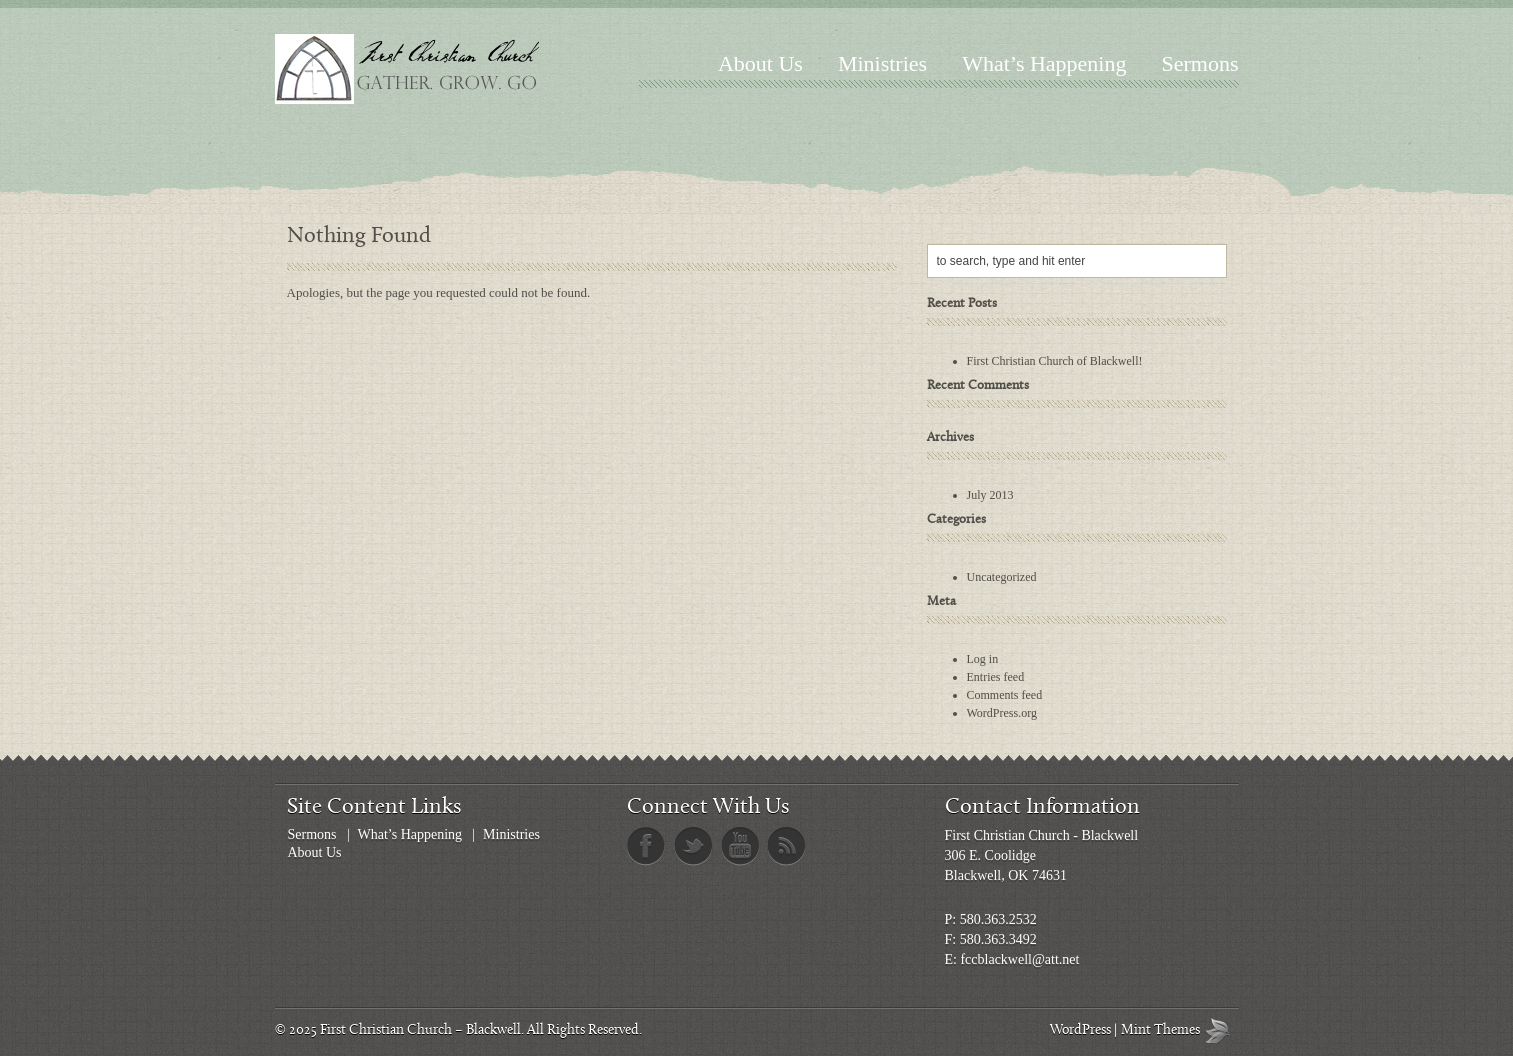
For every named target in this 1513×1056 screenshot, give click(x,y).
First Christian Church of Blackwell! (1055, 361)
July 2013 (990, 495)
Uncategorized (1002, 577)
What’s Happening (1044, 63)
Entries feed (996, 677)
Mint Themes (1222, 1030)
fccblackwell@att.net (1019, 959)
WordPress (1080, 1030)
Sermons (1200, 63)
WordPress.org (1002, 713)
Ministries (882, 63)
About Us (760, 63)
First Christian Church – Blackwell (420, 1030)
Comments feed (1005, 695)
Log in (983, 659)
